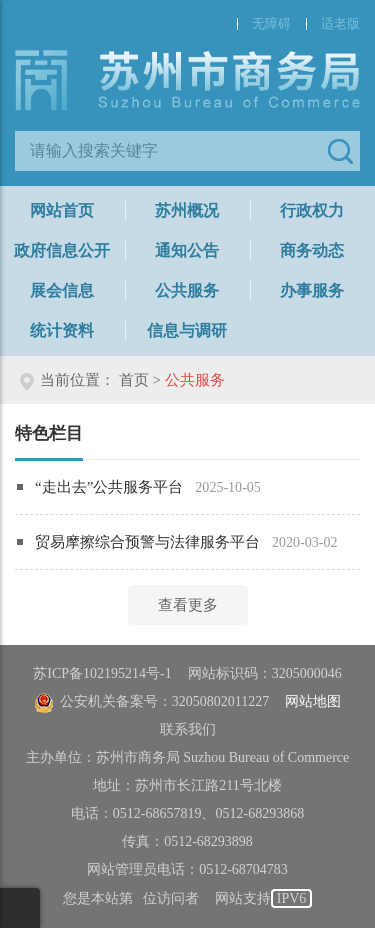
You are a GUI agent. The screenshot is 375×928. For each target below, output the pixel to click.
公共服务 (187, 290)
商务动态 (312, 250)
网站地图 (313, 701)
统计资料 (62, 330)
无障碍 (271, 23)
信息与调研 (187, 330)
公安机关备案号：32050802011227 (151, 701)
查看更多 (188, 605)
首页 (134, 380)
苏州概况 (187, 210)
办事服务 (312, 290)
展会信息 (62, 290)
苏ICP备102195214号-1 (102, 673)
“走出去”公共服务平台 (109, 487)
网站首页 (62, 210)
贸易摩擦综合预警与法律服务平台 (147, 542)
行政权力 (312, 210)
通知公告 (187, 250)
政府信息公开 (62, 250)
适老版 (340, 23)
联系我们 (188, 729)
